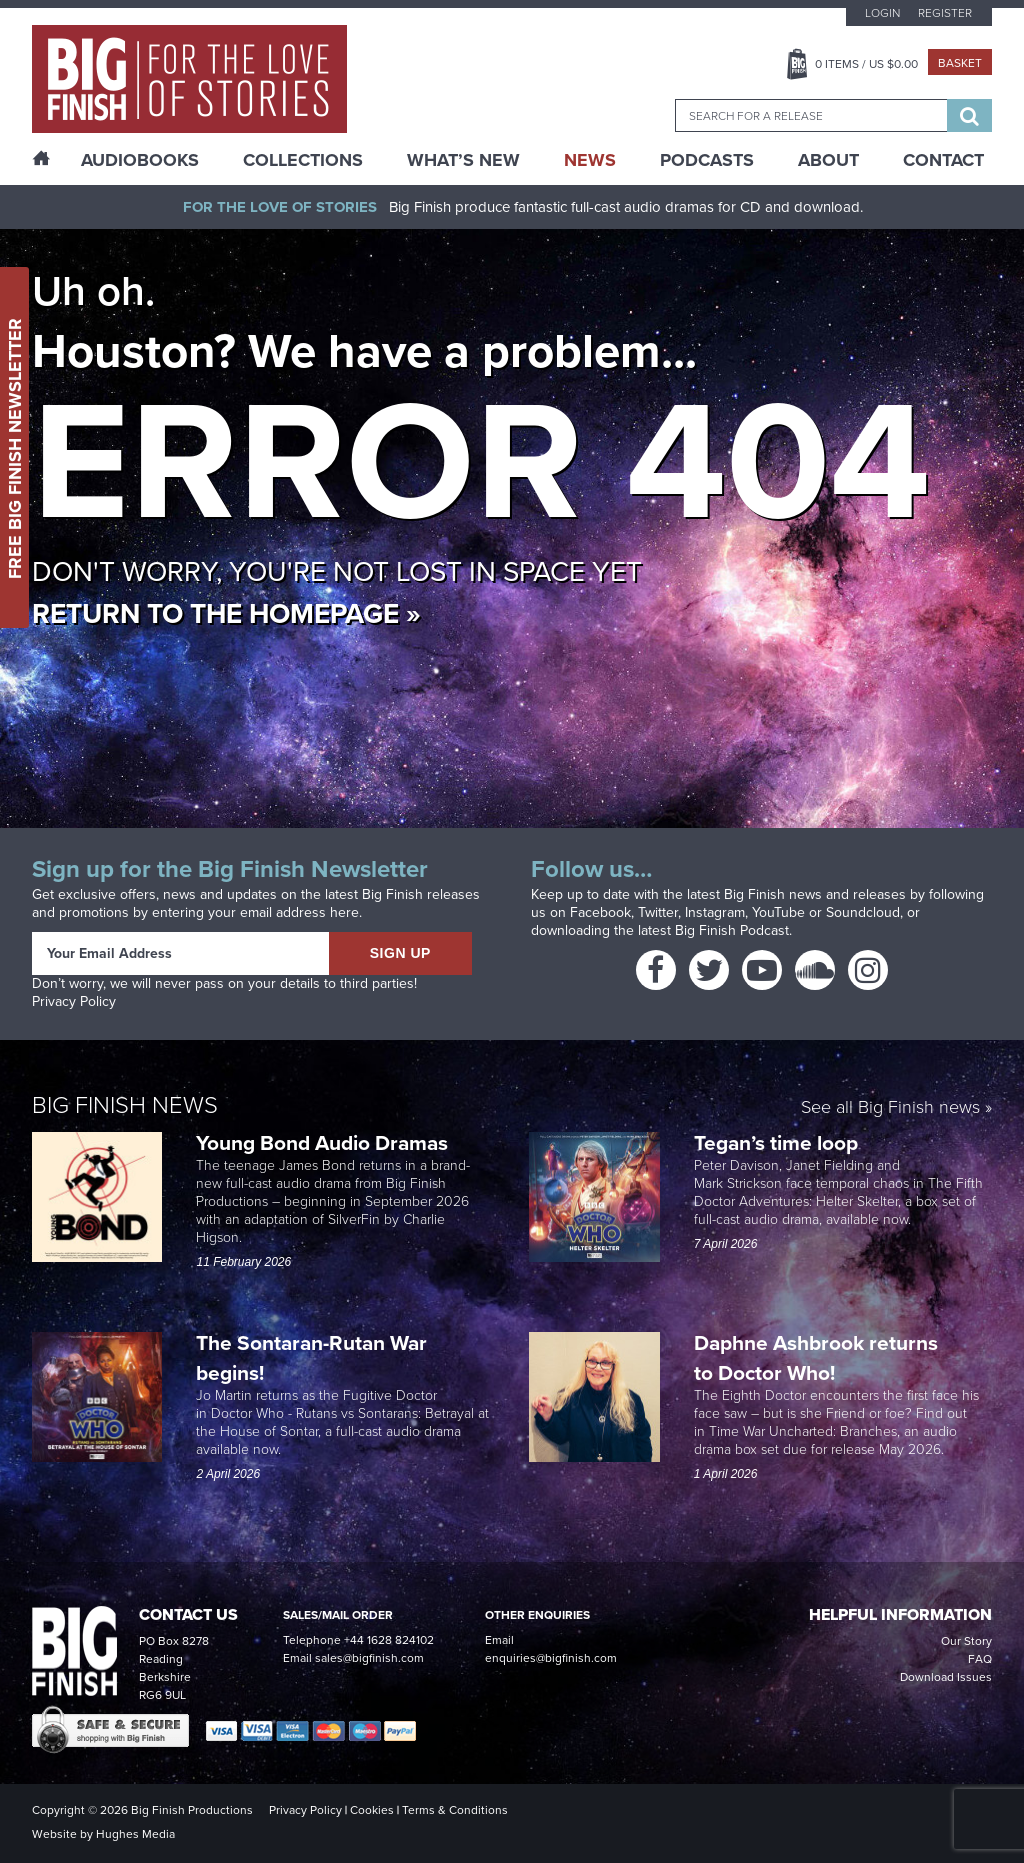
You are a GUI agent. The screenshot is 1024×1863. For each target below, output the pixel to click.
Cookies (372, 1810)
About (828, 160)
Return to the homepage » (226, 613)
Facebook (600, 912)
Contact (943, 160)
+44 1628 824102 (389, 1640)
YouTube (778, 912)
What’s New (463, 160)
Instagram (715, 912)
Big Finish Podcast (732, 930)
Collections (303, 160)
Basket (960, 63)
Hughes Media (135, 1834)
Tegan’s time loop (778, 1142)
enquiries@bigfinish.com (551, 1658)
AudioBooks (140, 160)
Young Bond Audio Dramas (324, 1142)
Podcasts (707, 160)
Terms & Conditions (455, 1810)
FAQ (980, 1659)
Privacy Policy (74, 1001)
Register (945, 13)
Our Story (966, 1641)
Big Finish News (125, 1105)
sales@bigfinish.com (369, 1658)
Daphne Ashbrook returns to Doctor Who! (816, 1357)
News (590, 160)
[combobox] (811, 115)
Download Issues (946, 1677)
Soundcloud (863, 912)
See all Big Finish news (890, 1108)
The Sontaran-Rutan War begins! (311, 1357)
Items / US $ (866, 64)
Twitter (658, 912)
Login (882, 13)
